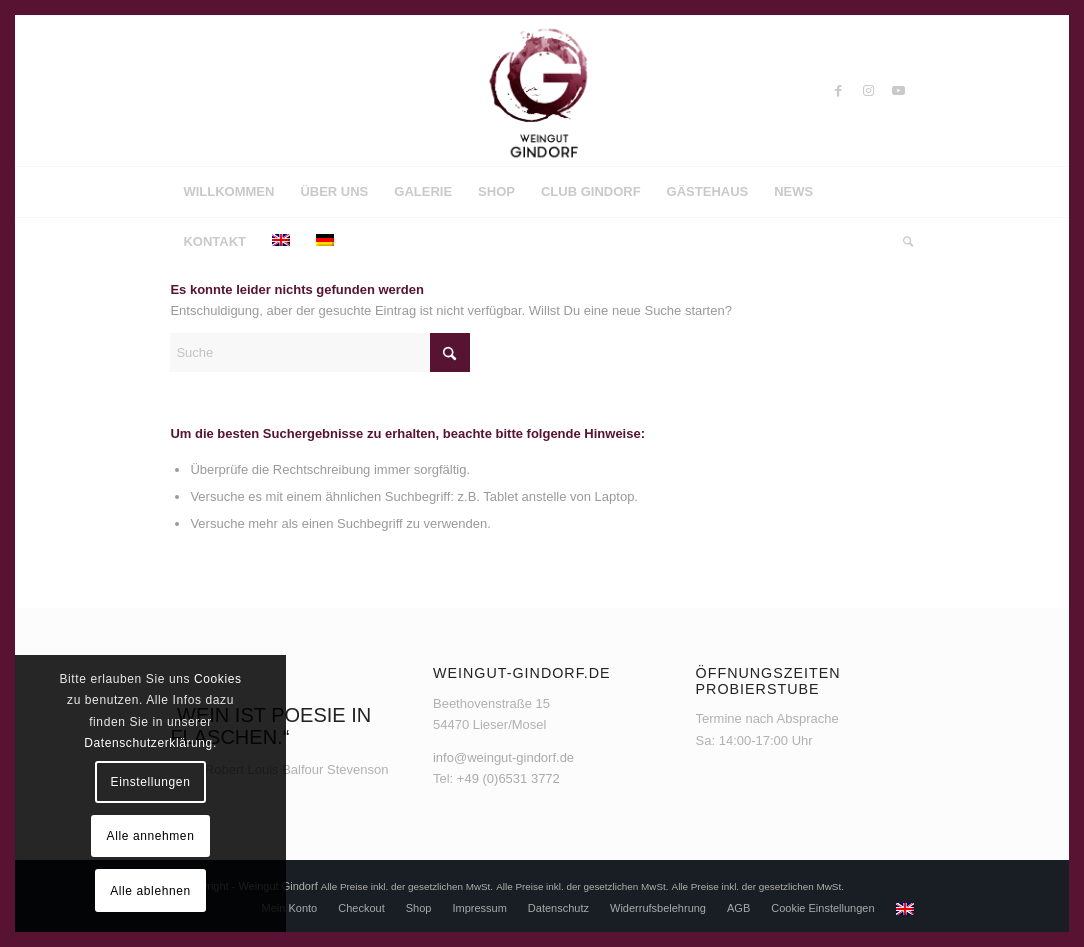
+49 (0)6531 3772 (508, 778)
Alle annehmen (151, 836)
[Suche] (901, 242)
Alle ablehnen (150, 891)
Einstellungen (151, 782)
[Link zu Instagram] (869, 91)
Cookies (218, 679)
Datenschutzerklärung (148, 743)
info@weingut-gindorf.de (503, 757)
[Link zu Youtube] (899, 91)
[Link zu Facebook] (839, 91)
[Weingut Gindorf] (542, 91)
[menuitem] (228, 192)
